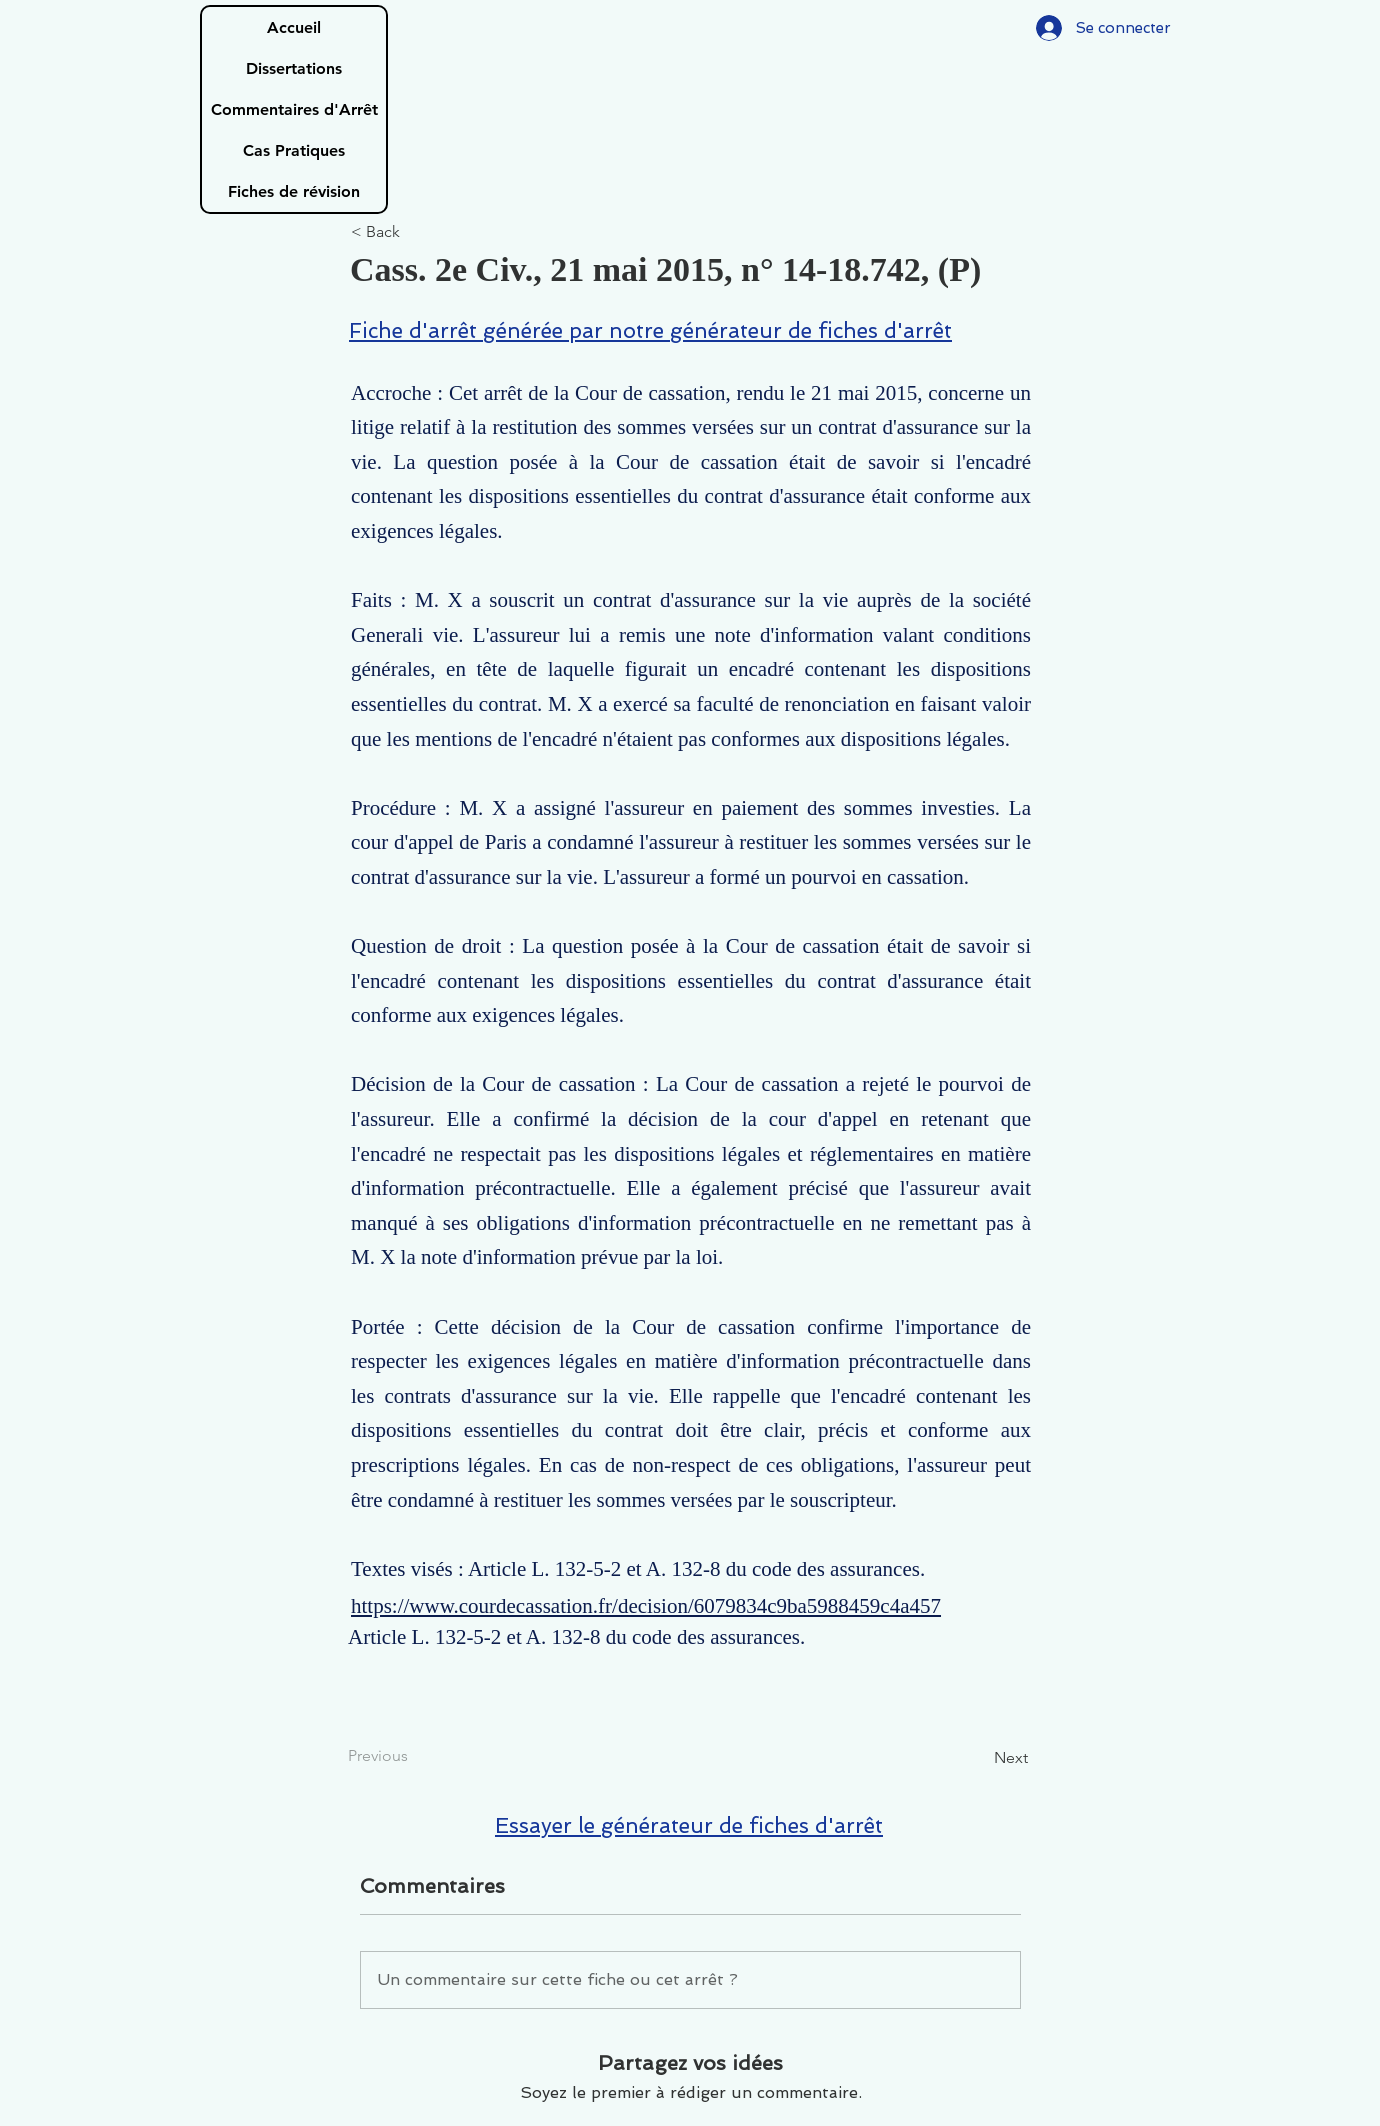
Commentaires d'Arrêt (294, 109)
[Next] (978, 1758)
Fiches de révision (294, 191)
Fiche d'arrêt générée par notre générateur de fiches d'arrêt (650, 330)
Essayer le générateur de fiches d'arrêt (689, 1825)
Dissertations (294, 68)
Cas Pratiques (294, 150)
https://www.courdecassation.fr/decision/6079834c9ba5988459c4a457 (646, 1606)
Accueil (294, 27)
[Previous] (414, 1756)
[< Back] (417, 232)
